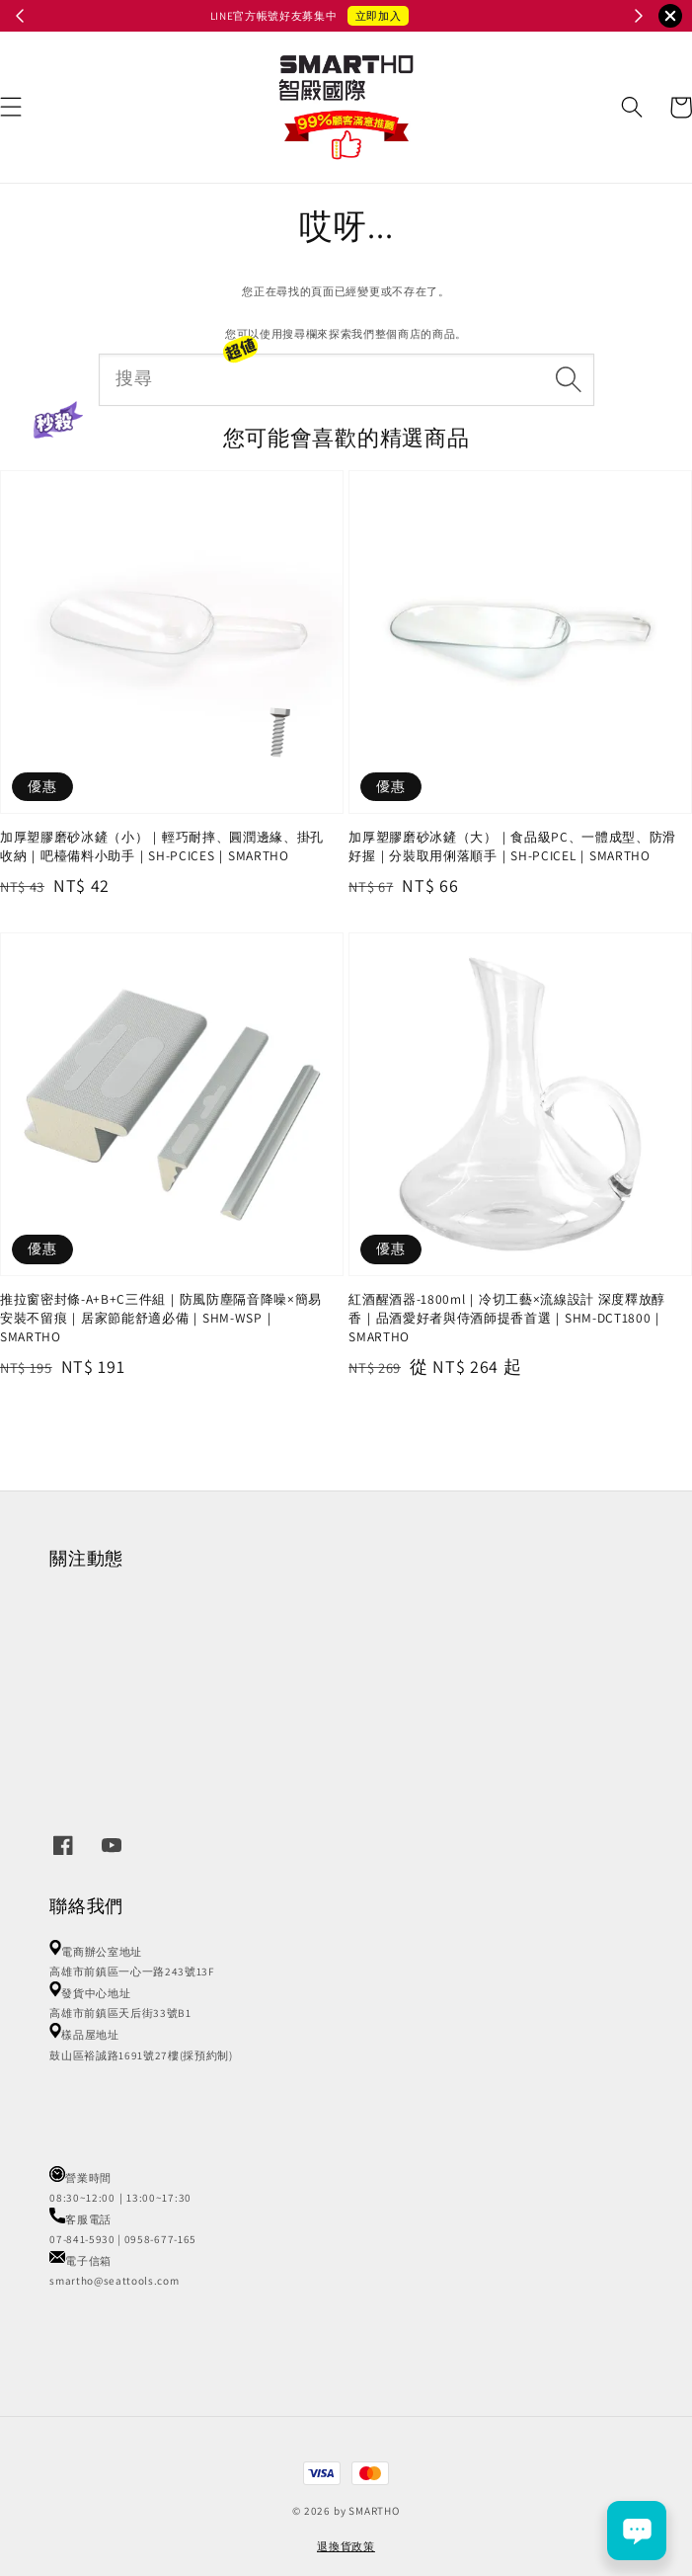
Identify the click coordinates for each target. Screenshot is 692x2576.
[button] (632, 107)
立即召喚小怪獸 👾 (410, 16)
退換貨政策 (346, 2546)
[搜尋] (568, 379)
